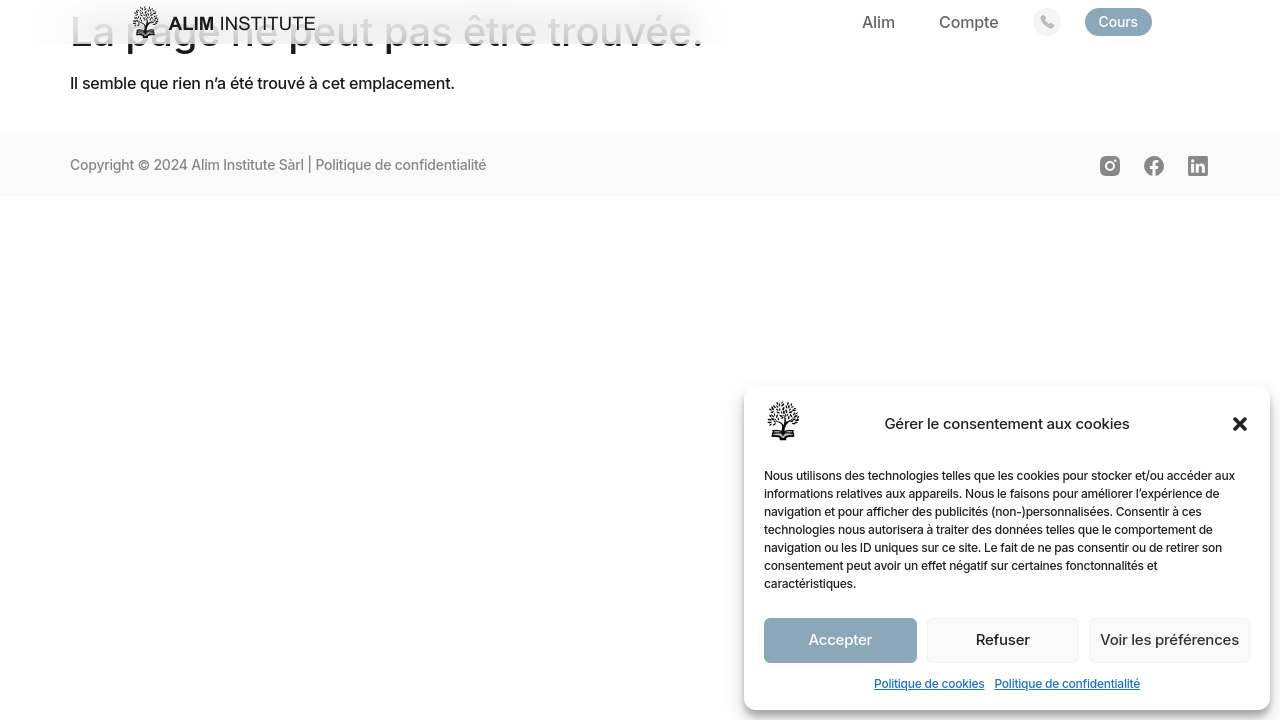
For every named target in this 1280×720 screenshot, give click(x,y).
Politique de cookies (929, 683)
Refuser (1003, 639)
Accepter (840, 639)
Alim (878, 22)
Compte (968, 22)
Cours (1119, 21)
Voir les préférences (1169, 639)
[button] (1240, 424)
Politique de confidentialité (1067, 683)
